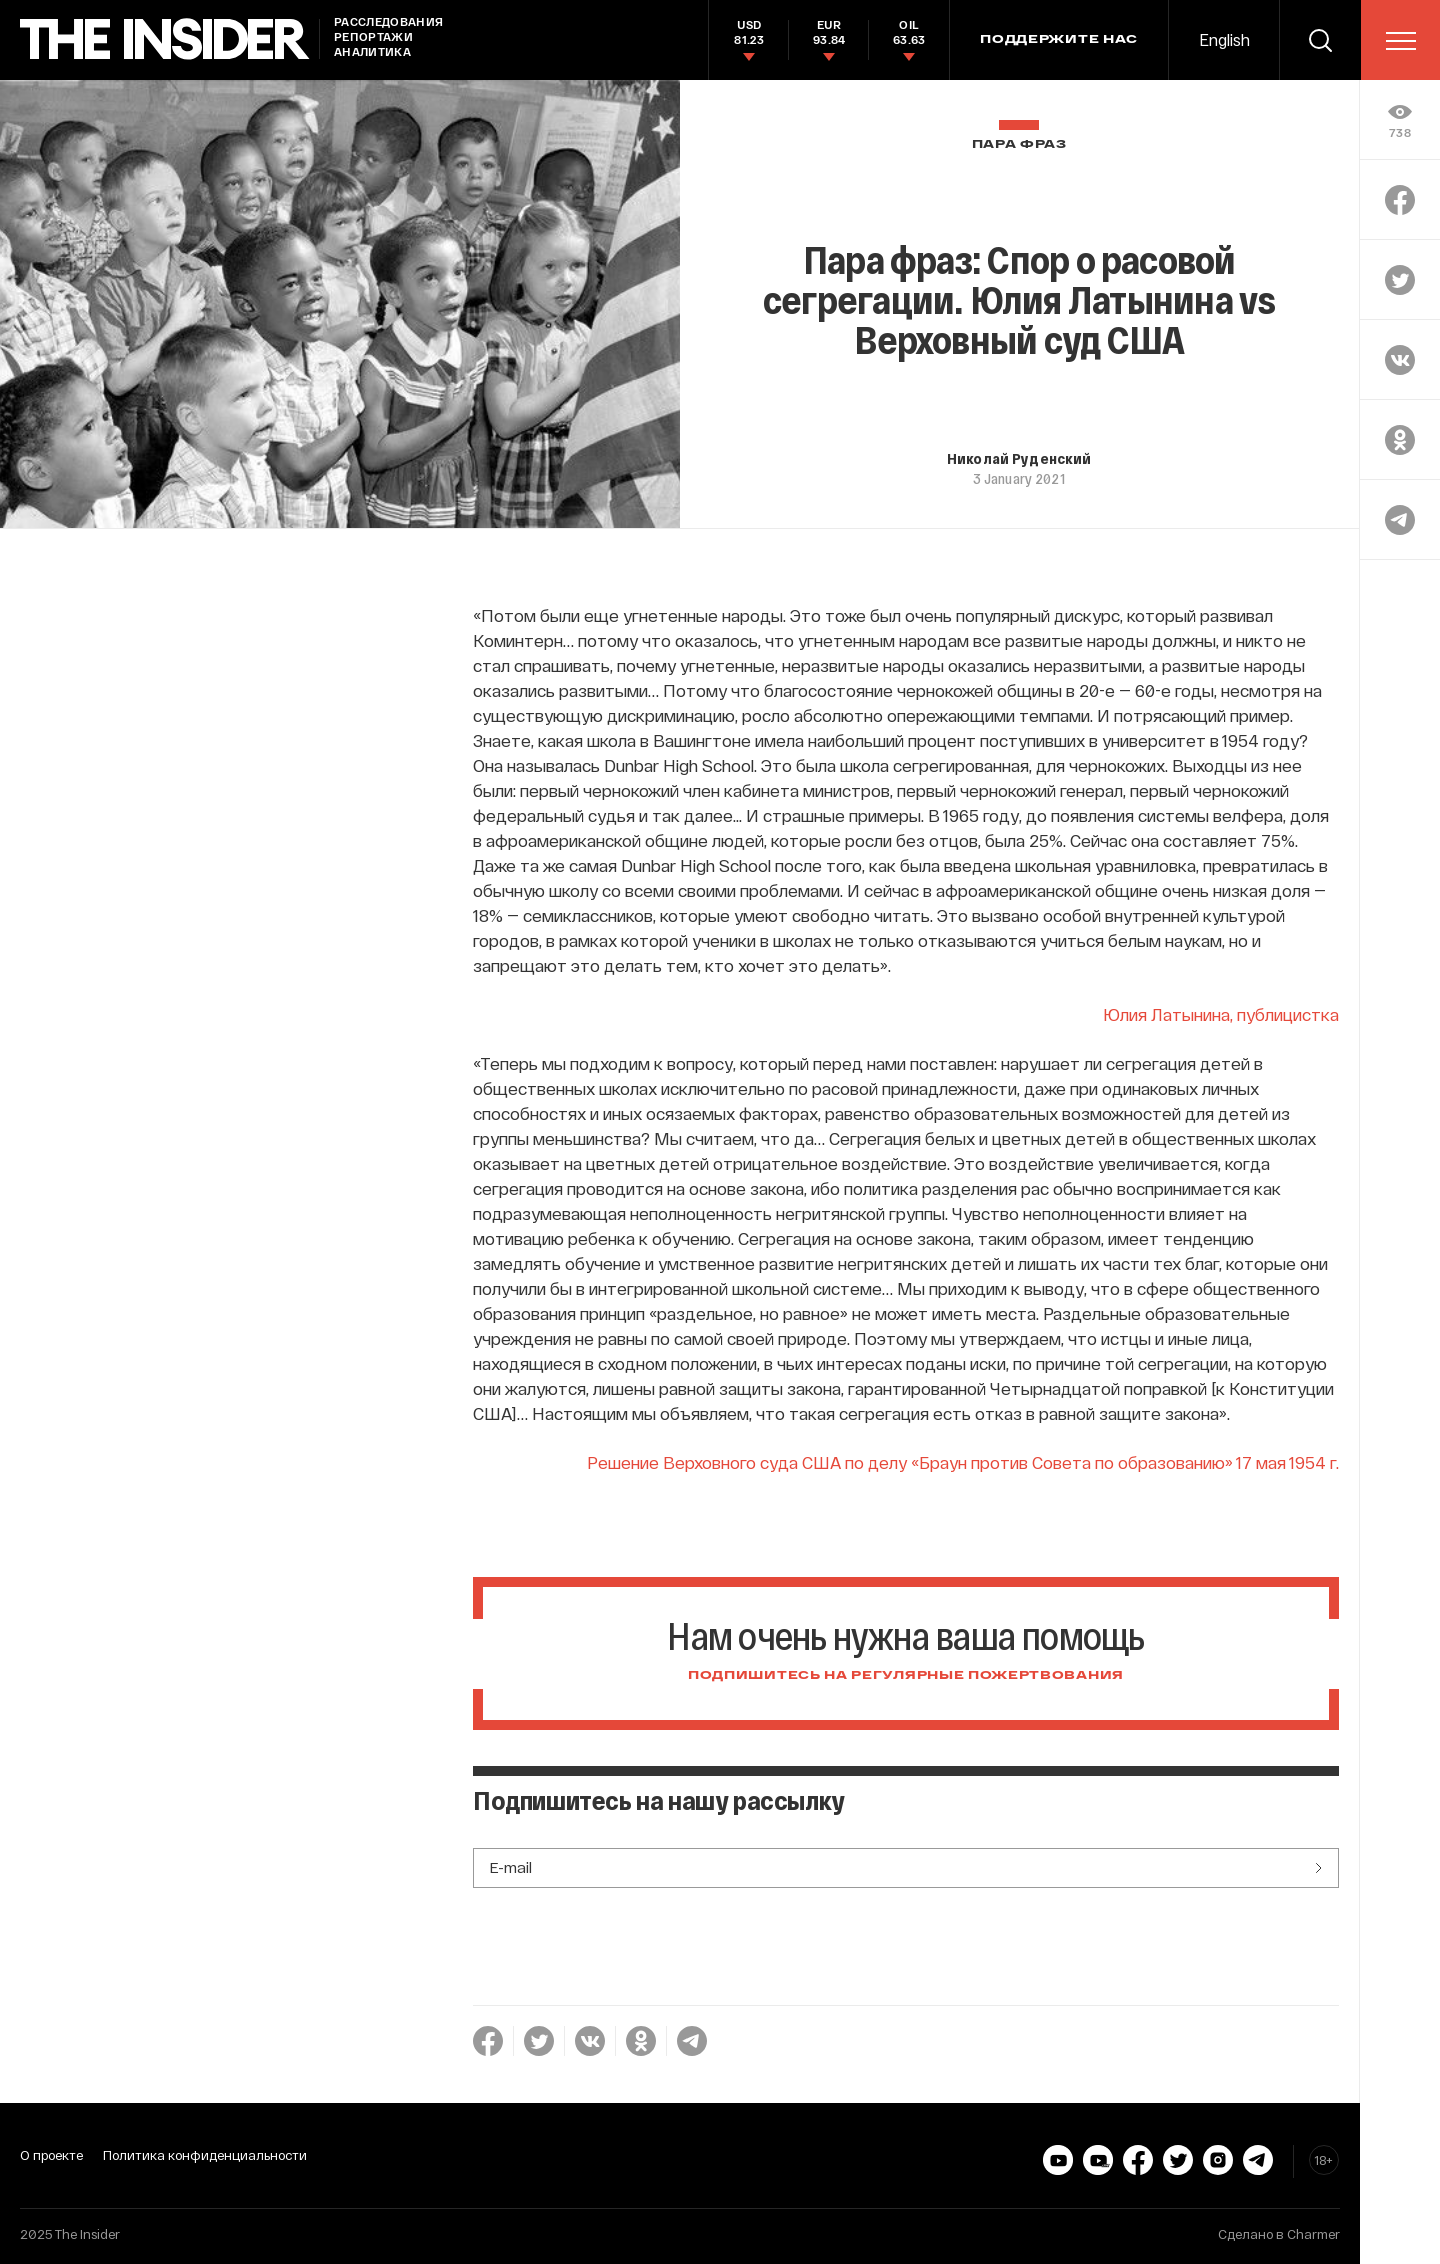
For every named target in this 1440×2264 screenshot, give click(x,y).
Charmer (1313, 2234)
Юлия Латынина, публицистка (1221, 1014)
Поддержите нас (1059, 40)
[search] (1320, 40)
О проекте (51, 2155)
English (1224, 39)
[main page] (165, 39)
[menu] (1401, 41)
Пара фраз (1019, 144)
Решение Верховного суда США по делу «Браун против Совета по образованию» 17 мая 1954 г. (963, 1462)
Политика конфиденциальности (205, 2155)
